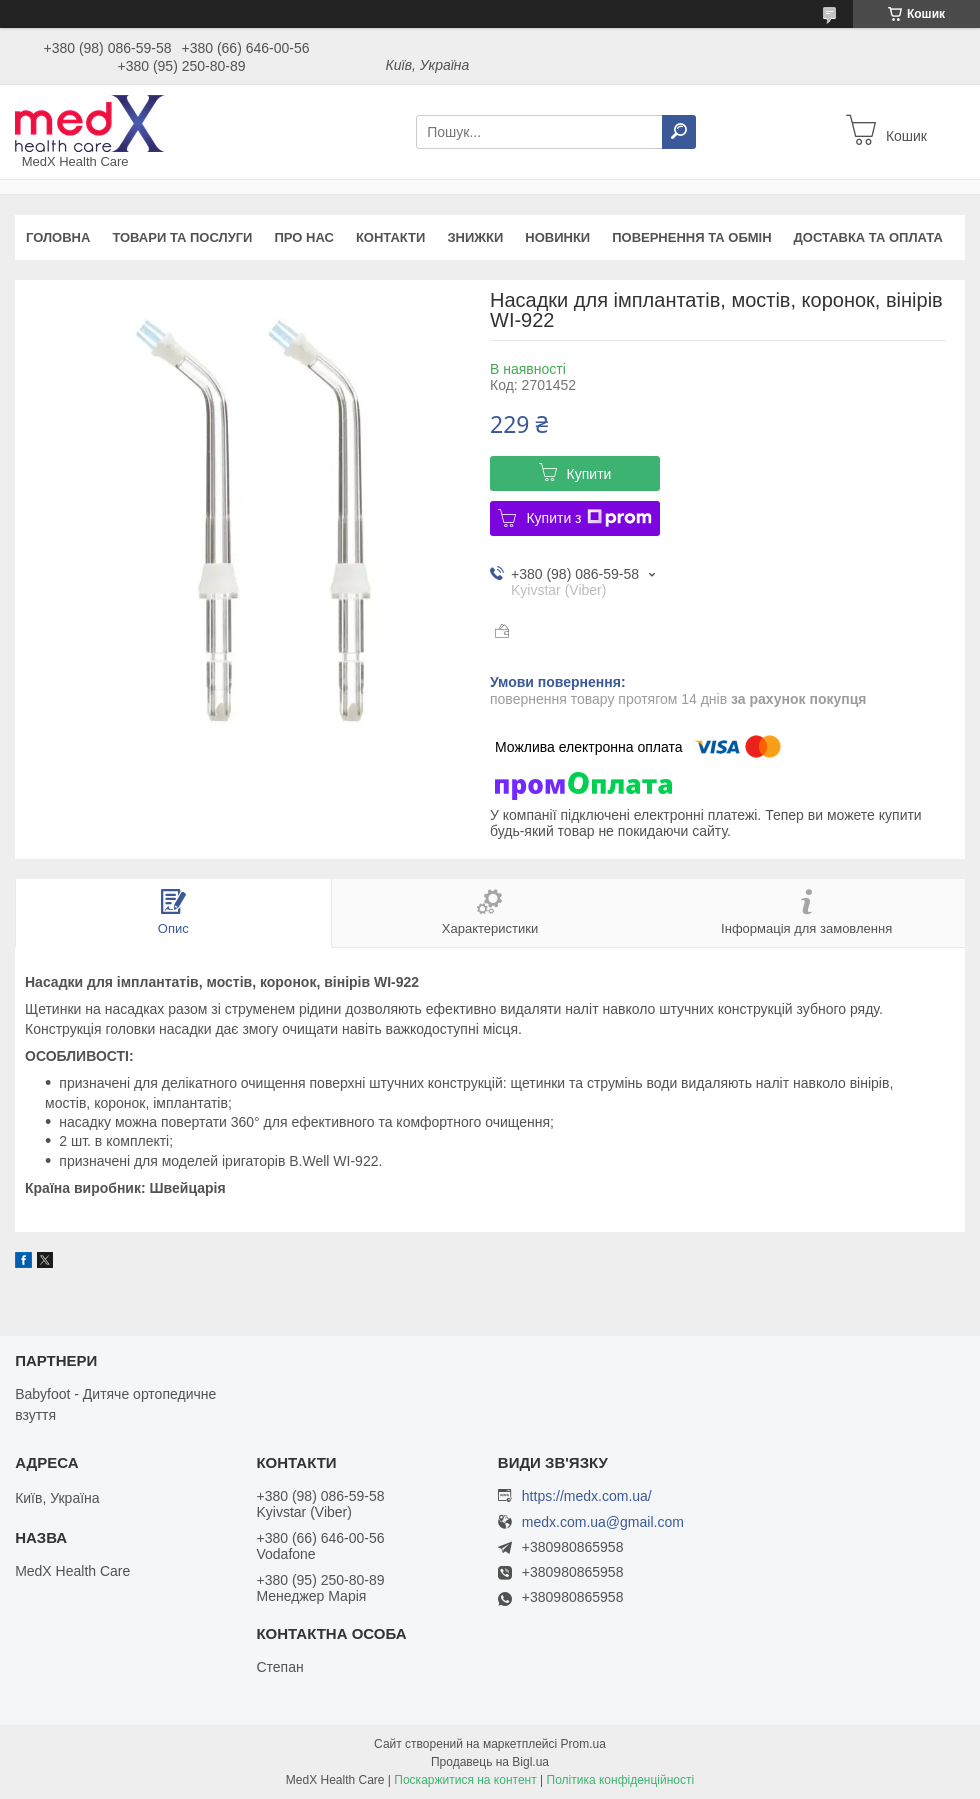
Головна (58, 237)
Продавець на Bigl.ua (490, 1762)
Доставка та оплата (868, 237)
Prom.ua (583, 1744)
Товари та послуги (182, 237)
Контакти (391, 237)
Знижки (475, 237)
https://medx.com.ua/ (587, 1496)
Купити (589, 474)
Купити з (588, 518)
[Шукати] (679, 132)
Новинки (557, 237)
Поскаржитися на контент (465, 1780)
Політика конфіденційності (621, 1780)
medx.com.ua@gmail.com (603, 1522)
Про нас (303, 237)
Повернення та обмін (691, 237)
